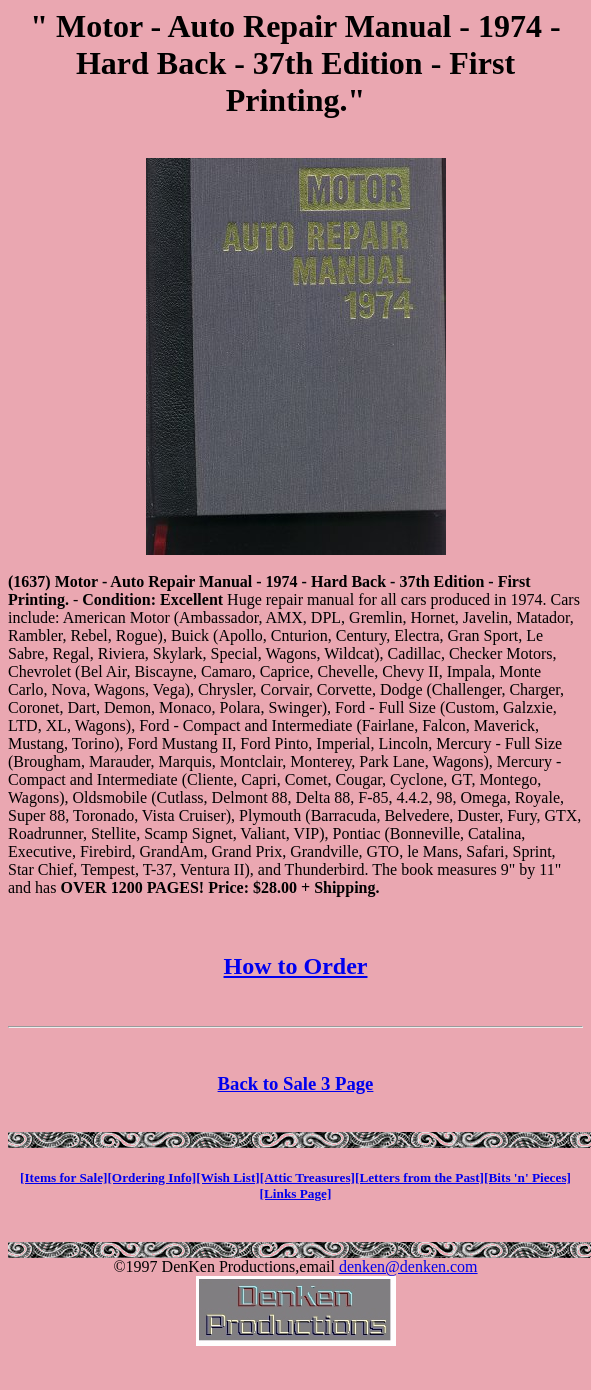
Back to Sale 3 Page (296, 1083)
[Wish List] (228, 1177)
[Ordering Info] (151, 1177)
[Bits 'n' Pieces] (527, 1177)
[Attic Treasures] (307, 1177)
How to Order (296, 966)
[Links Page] (296, 1193)
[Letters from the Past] (419, 1177)
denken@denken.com (408, 1266)
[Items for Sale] (63, 1177)
